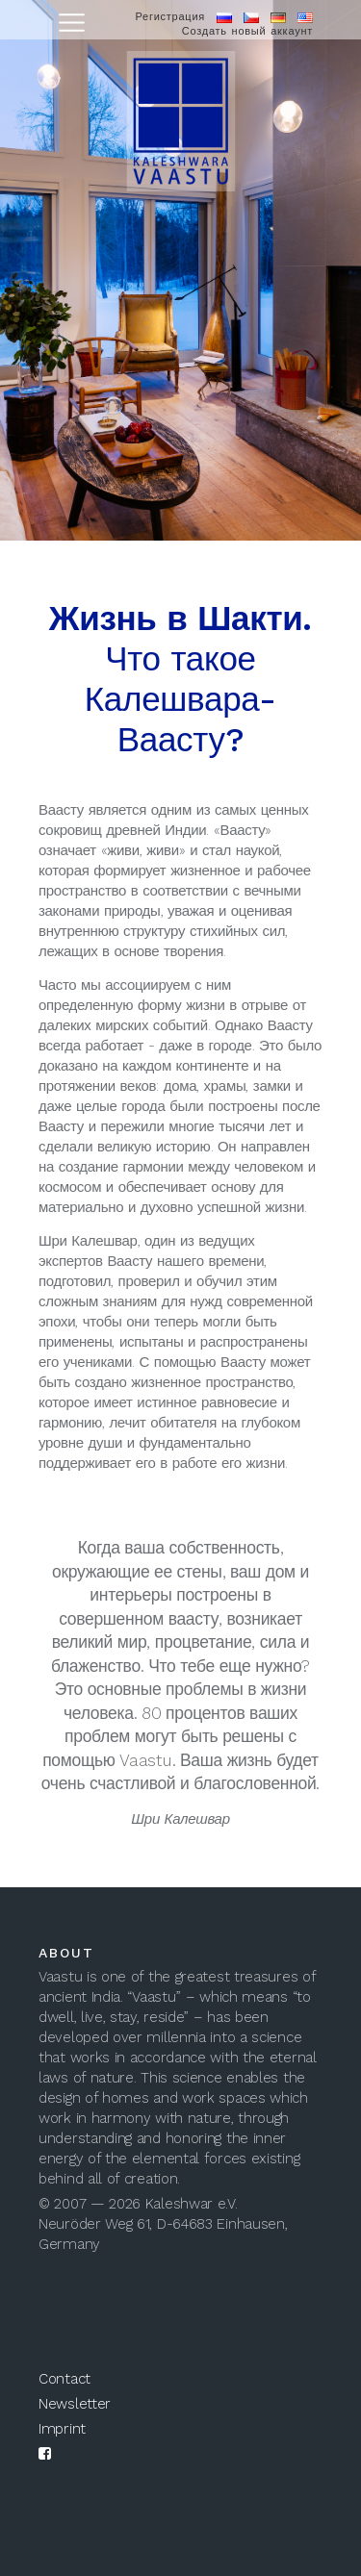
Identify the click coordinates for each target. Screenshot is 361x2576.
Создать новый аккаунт (247, 31)
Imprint (62, 2428)
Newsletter (75, 2403)
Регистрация (170, 17)
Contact (64, 2378)
